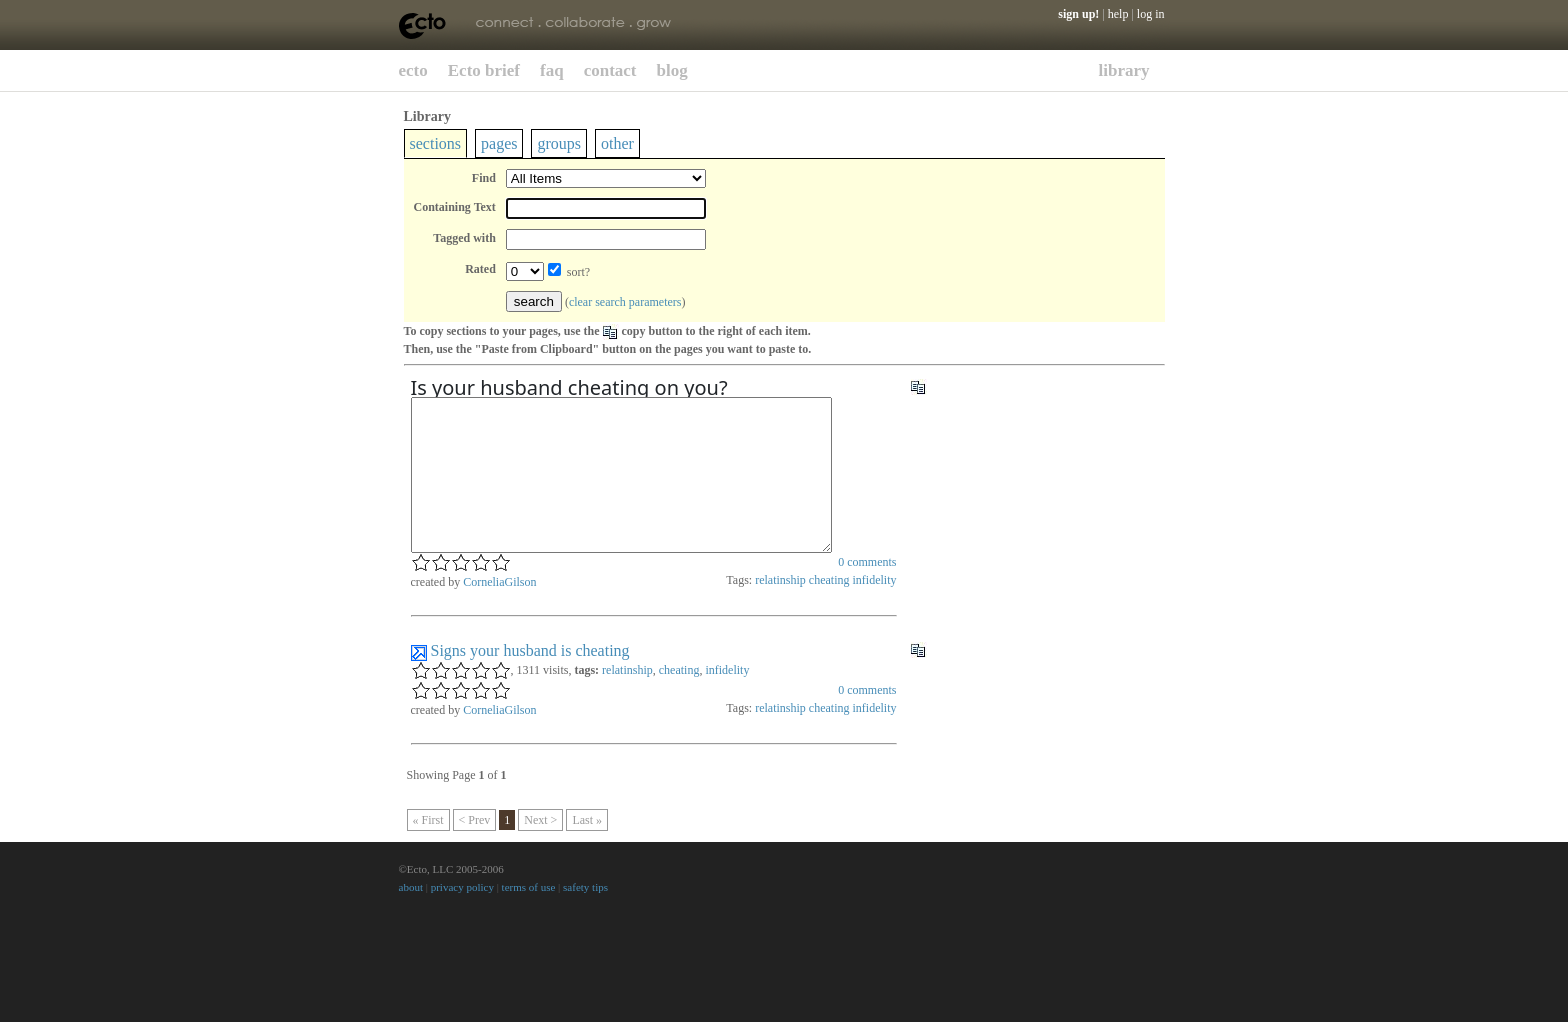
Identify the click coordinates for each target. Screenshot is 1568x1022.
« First (428, 850)
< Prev (475, 850)
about (411, 917)
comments (867, 592)
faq (552, 70)
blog (672, 70)
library (1124, 70)
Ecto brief (484, 70)
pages (499, 143)
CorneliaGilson (499, 612)
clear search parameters (625, 302)
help (1118, 14)
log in (1151, 14)
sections (436, 143)
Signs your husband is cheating (530, 680)
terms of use (529, 917)
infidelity (875, 610)
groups (559, 143)
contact (610, 70)
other (617, 143)
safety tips (585, 917)
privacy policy (462, 917)
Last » (587, 850)
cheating (829, 610)
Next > (540, 850)
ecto (413, 70)
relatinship (780, 610)
